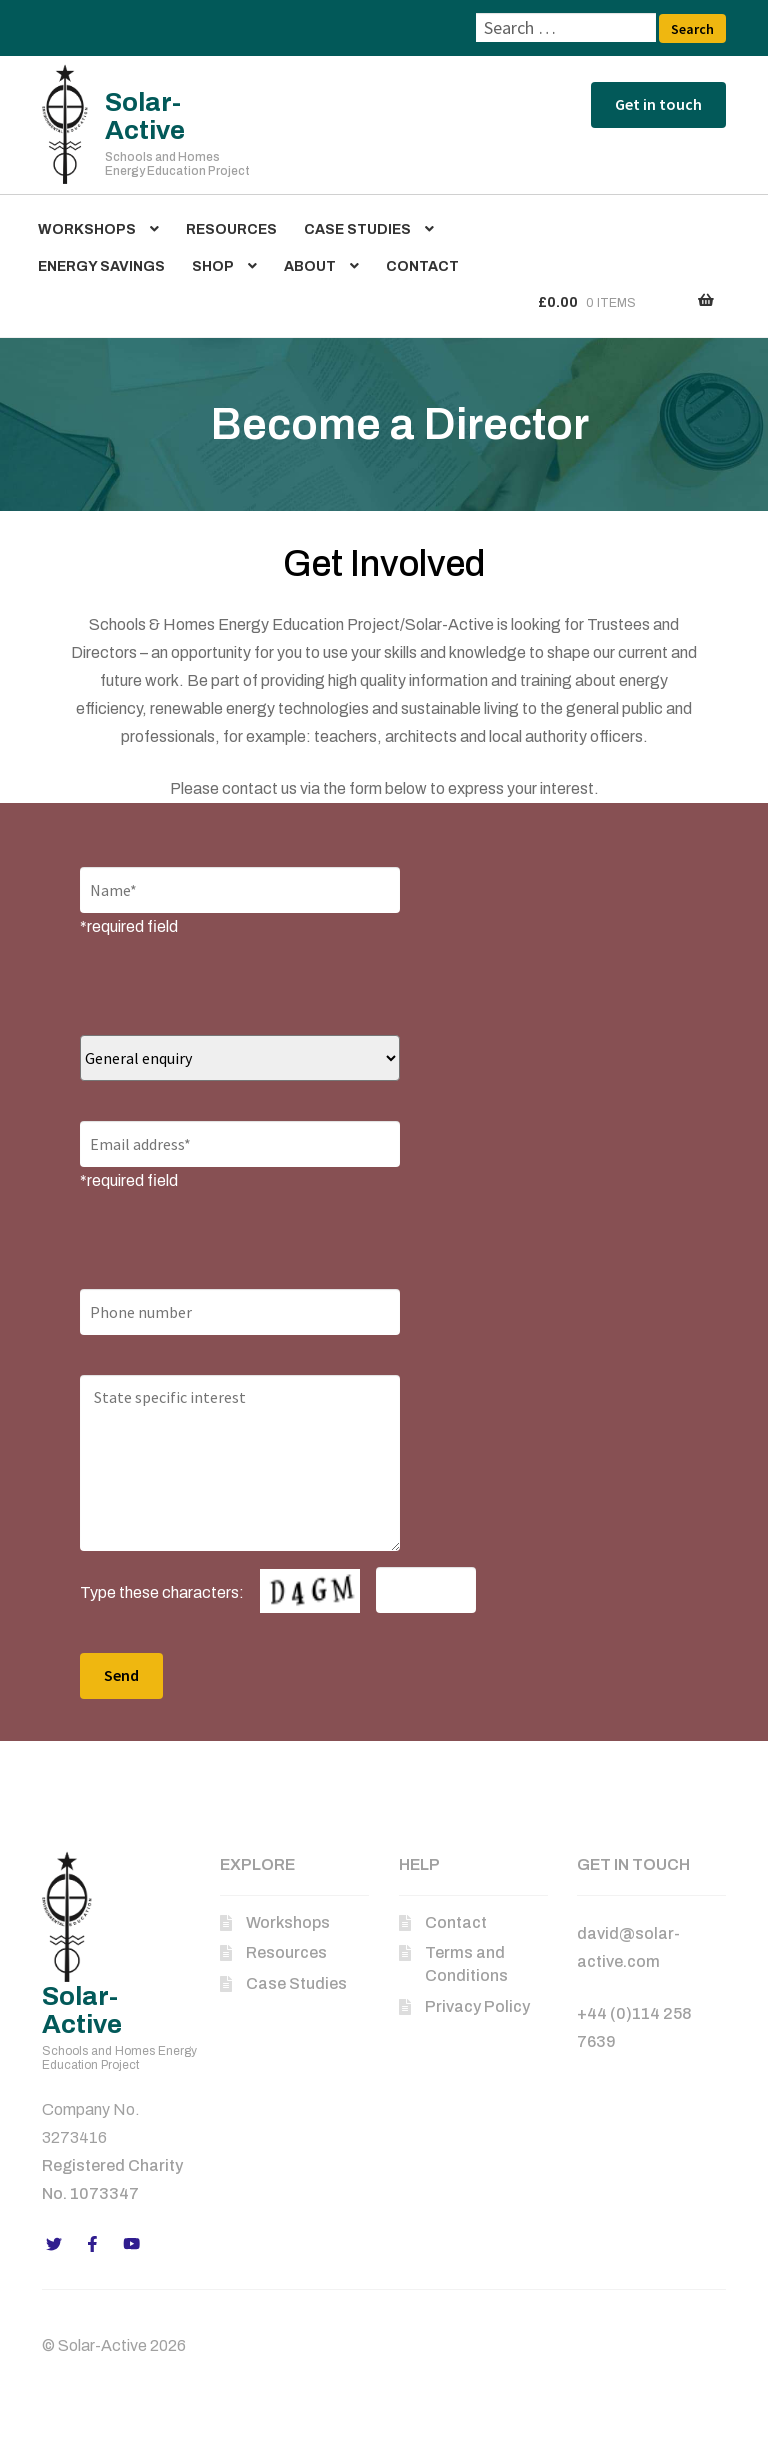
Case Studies (357, 229)
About (310, 266)
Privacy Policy (477, 2006)
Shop (213, 266)
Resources (231, 229)
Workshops (87, 229)
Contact (422, 266)
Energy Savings (101, 266)
